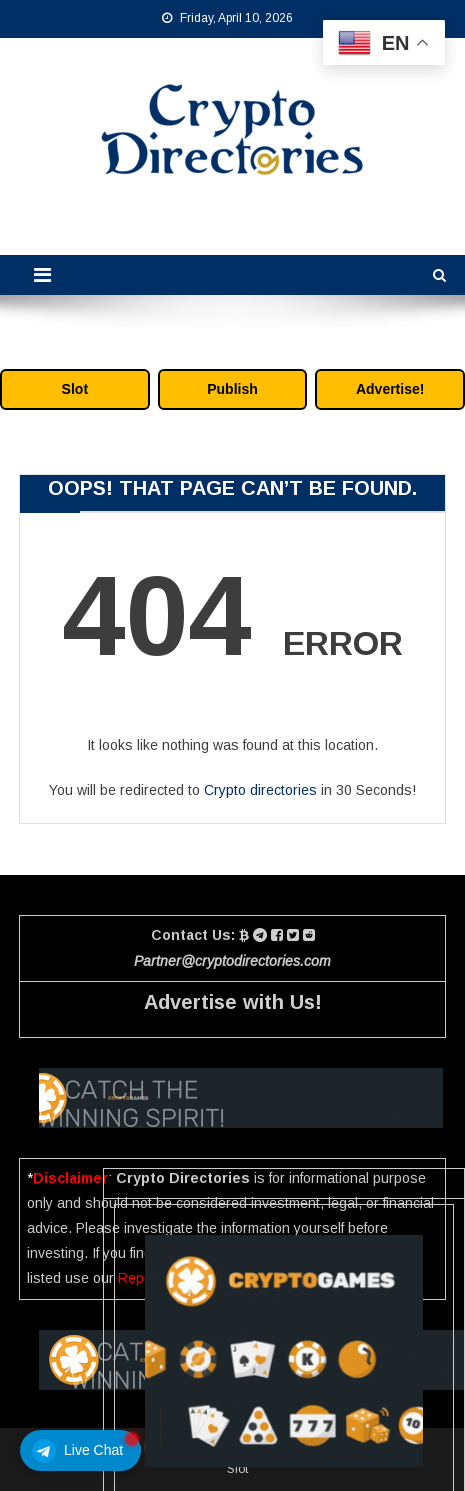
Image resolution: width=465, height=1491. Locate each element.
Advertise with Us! (233, 1002)
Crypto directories (260, 790)
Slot (75, 389)
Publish (232, 389)
